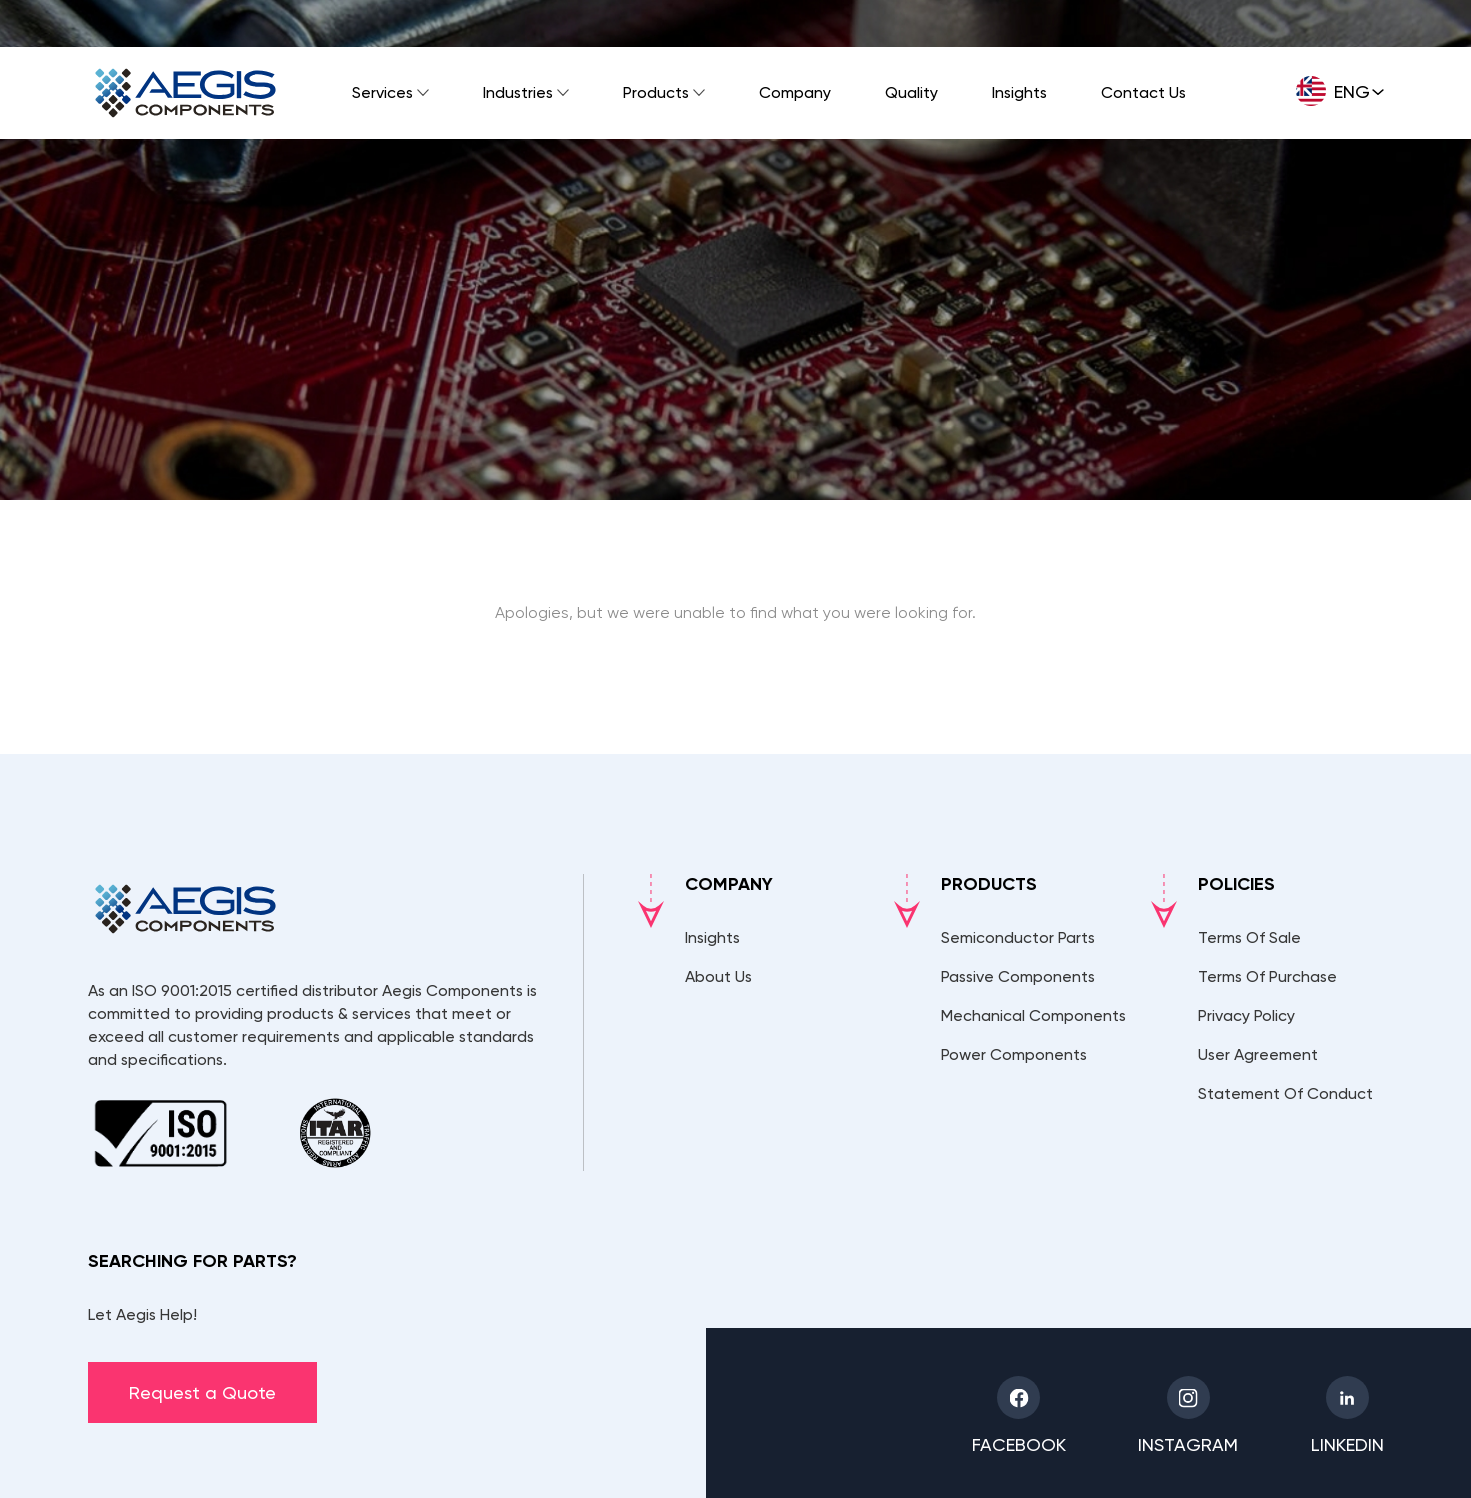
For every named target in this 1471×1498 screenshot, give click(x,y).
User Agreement (1258, 1054)
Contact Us (1143, 92)
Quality (911, 92)
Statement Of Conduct (1285, 1093)
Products (656, 92)
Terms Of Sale (1249, 937)
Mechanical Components (1033, 1015)
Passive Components (1018, 976)
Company (795, 92)
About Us (718, 976)
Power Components (1014, 1054)
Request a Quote (202, 1392)
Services (382, 92)
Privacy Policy (1246, 1015)
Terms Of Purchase (1267, 976)
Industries (518, 92)
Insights (1019, 92)
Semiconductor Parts (1018, 937)
